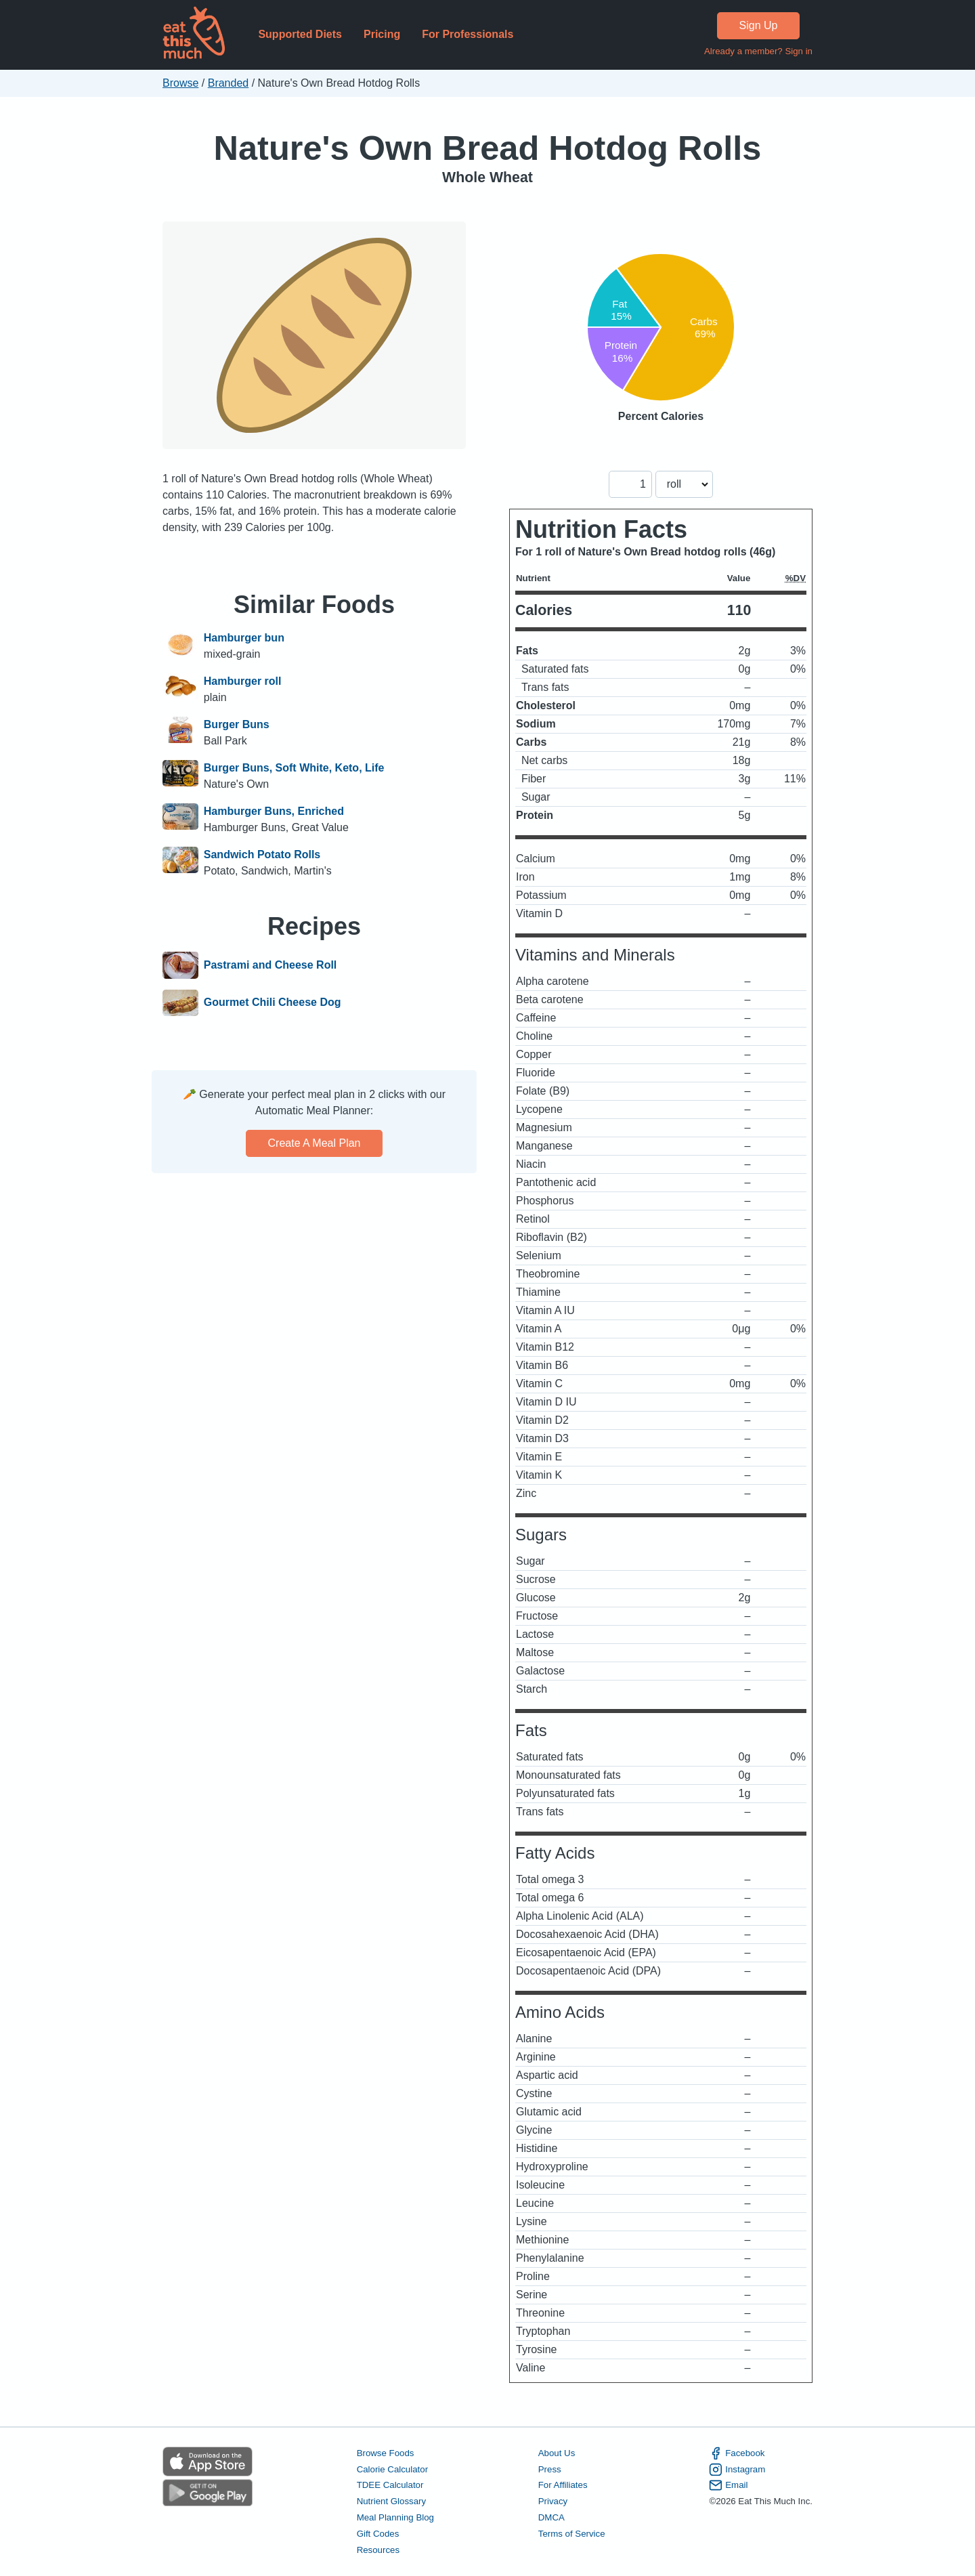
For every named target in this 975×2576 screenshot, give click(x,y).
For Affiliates (563, 2485)
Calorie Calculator (392, 2469)
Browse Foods (385, 2453)
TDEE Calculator (390, 2485)
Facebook (736, 2453)
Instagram (737, 2469)
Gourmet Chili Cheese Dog (272, 1003)
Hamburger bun (244, 637)
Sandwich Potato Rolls (262, 854)
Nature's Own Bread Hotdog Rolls (488, 148)
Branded (228, 83)
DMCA (551, 2517)
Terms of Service (571, 2534)
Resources (378, 2550)
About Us (557, 2453)
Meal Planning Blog (395, 2517)
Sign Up (758, 25)
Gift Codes (378, 2534)
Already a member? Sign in (758, 51)
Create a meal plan (314, 1143)
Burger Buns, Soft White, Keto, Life (294, 768)
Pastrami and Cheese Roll (270, 965)
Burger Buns (236, 724)
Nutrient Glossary (391, 2501)
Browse (180, 83)
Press (549, 2469)
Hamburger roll (243, 681)
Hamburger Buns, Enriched (274, 811)
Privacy (553, 2501)
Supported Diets (300, 34)
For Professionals (467, 34)
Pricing (382, 34)
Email (728, 2485)
